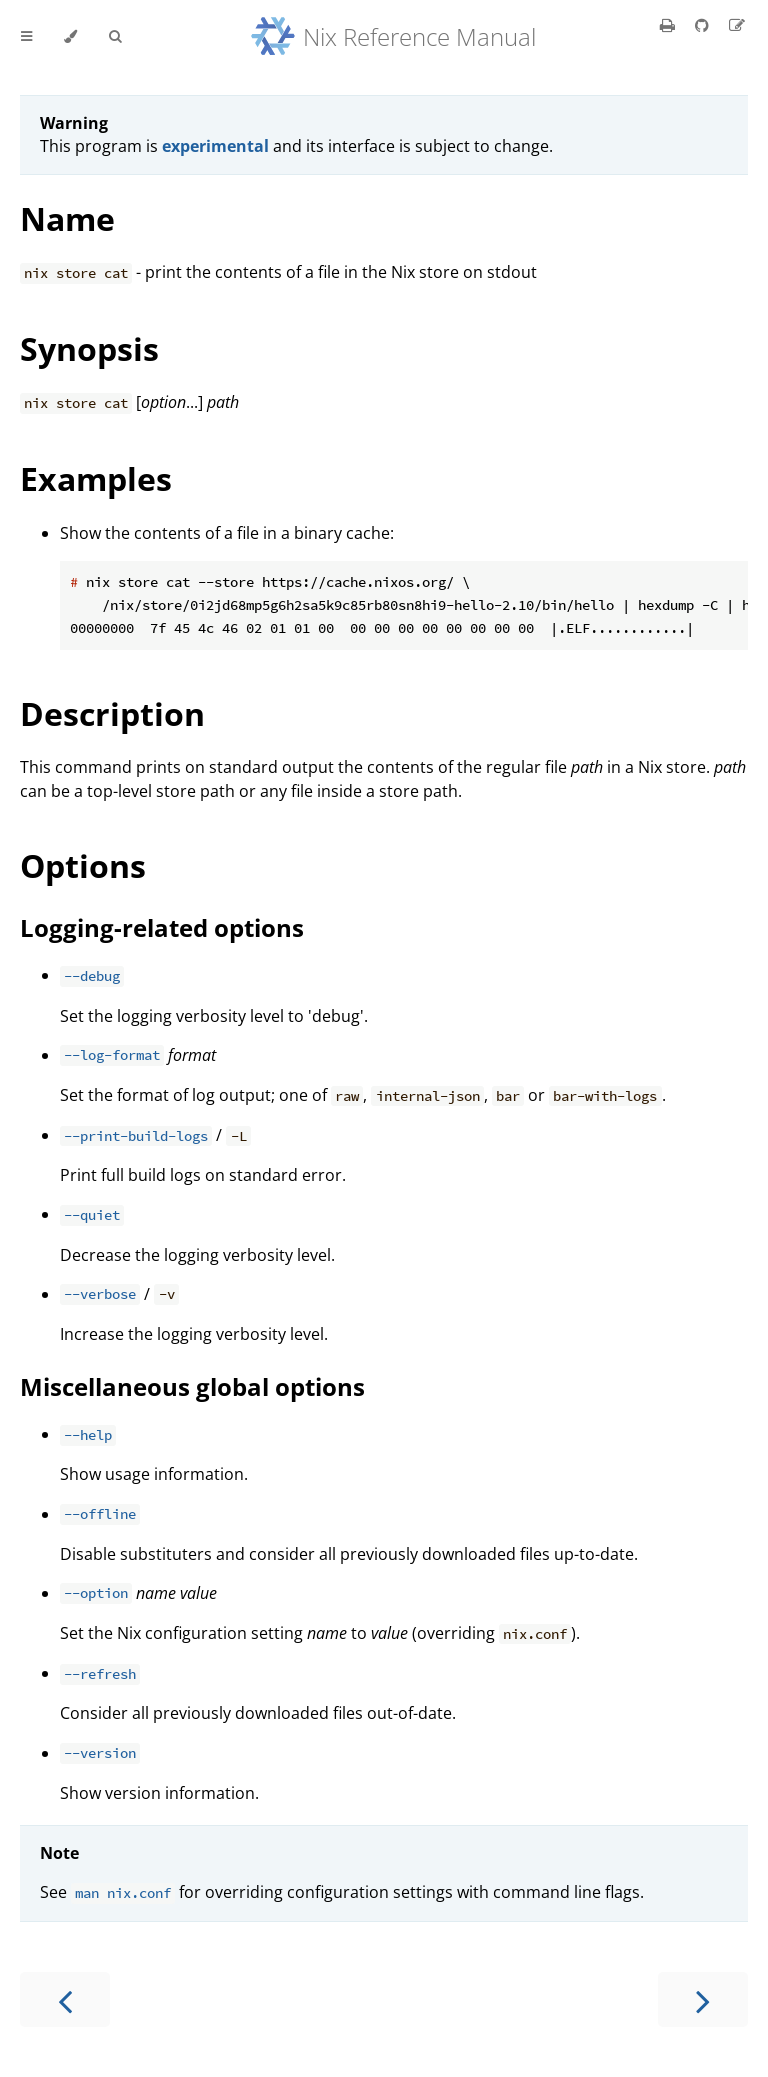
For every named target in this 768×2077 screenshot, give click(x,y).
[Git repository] (704, 25)
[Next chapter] (703, 1999)
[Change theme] (70, 37)
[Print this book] (669, 25)
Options (83, 865)
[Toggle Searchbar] (115, 37)
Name (67, 218)
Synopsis (89, 348)
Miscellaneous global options (192, 1386)
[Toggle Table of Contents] (26, 37)
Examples (96, 478)
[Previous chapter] (65, 1999)
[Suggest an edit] (737, 25)
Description (112, 713)
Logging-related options (162, 927)
